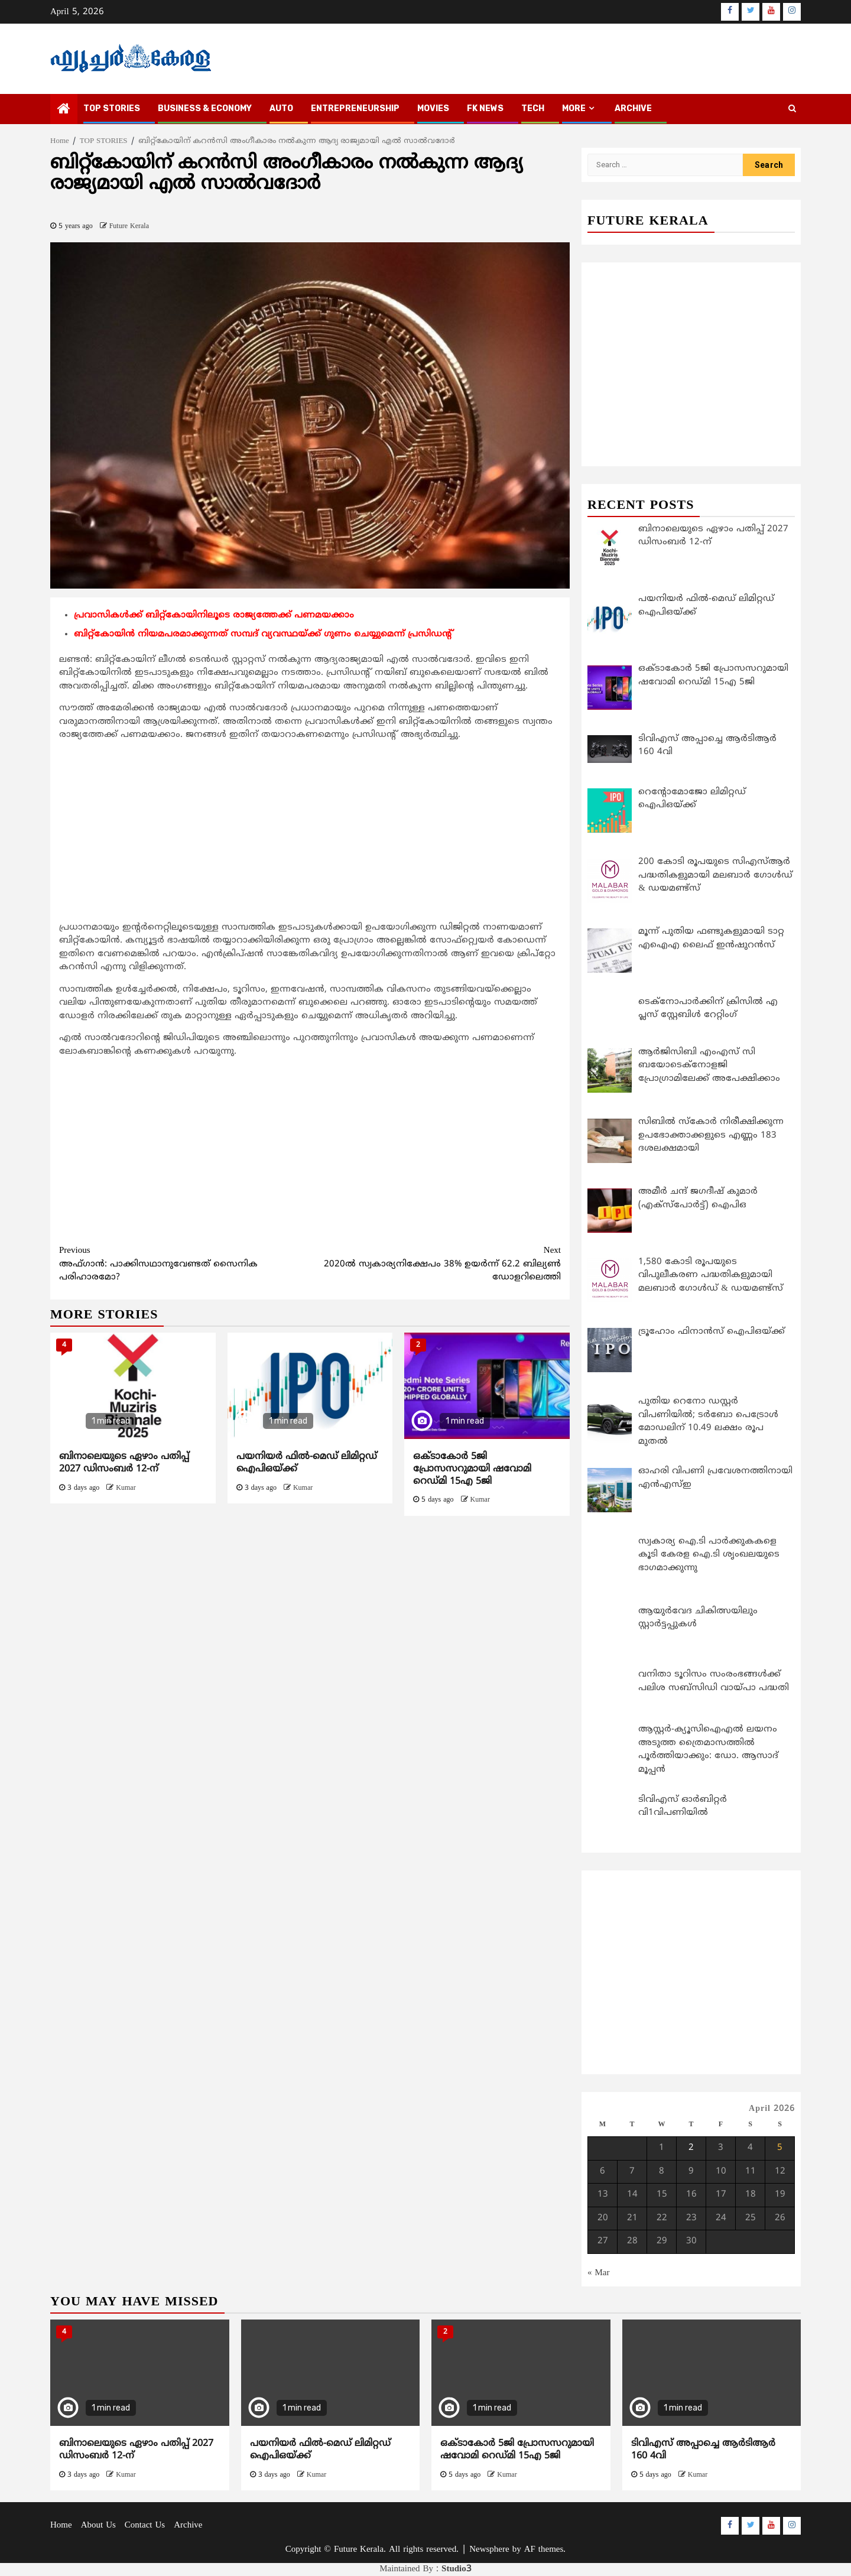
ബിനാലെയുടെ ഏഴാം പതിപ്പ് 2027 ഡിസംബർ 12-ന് (124, 1463)
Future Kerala (129, 226)
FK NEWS (485, 108)
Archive (633, 108)
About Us (98, 2525)
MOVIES (433, 108)
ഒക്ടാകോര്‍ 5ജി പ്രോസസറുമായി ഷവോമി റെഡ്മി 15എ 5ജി (472, 1469)
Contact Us (145, 2525)
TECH (532, 108)
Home (61, 2525)
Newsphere (489, 2549)
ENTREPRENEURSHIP (355, 108)
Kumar (125, 1488)
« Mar (598, 2273)
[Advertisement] (310, 834)
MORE (574, 108)
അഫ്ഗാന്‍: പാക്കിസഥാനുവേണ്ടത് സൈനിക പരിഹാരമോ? (184, 1264)
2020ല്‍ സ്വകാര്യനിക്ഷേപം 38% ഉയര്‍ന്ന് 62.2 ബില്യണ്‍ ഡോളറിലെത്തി (435, 1264)
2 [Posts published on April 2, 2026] (691, 2147)
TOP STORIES (111, 108)
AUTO (281, 108)
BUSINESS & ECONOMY (205, 108)
